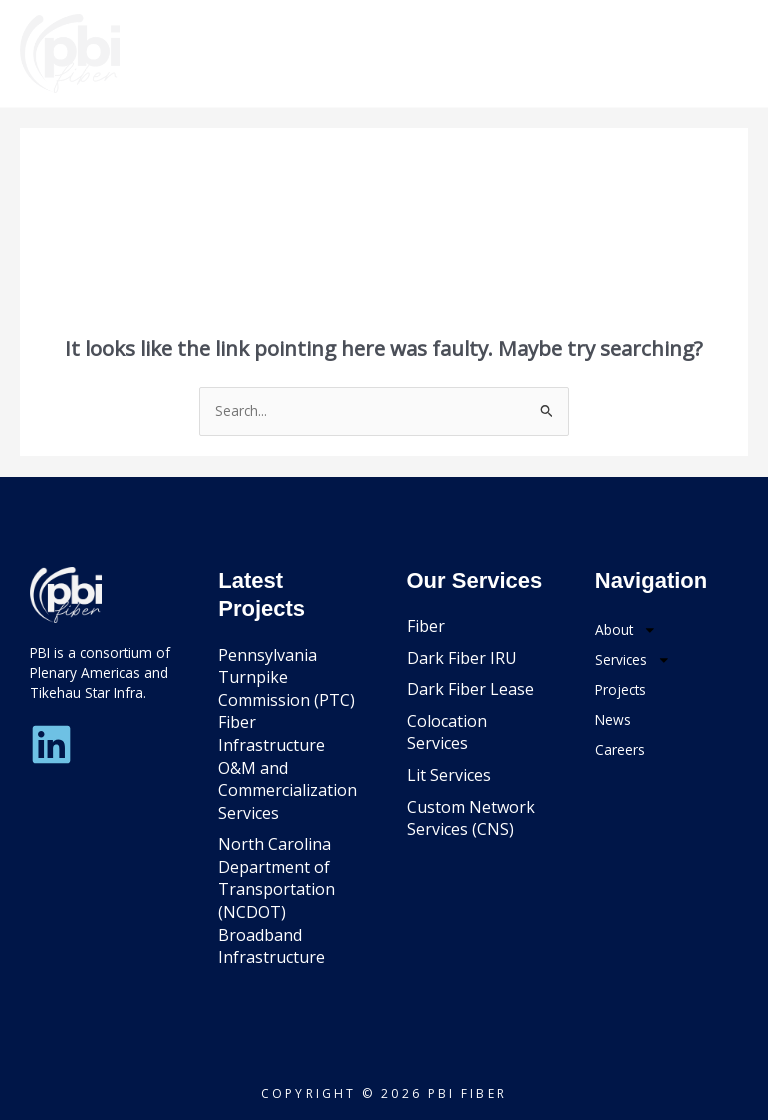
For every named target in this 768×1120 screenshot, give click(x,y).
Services (633, 660)
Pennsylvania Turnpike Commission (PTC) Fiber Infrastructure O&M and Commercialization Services (287, 734)
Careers (620, 749)
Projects (620, 689)
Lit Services (449, 775)
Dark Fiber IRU (462, 658)
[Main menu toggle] (723, 54)
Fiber (426, 626)
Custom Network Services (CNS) (471, 818)
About (626, 630)
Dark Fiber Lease (470, 689)
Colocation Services (447, 732)
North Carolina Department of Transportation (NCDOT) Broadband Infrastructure (276, 900)
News (613, 719)
